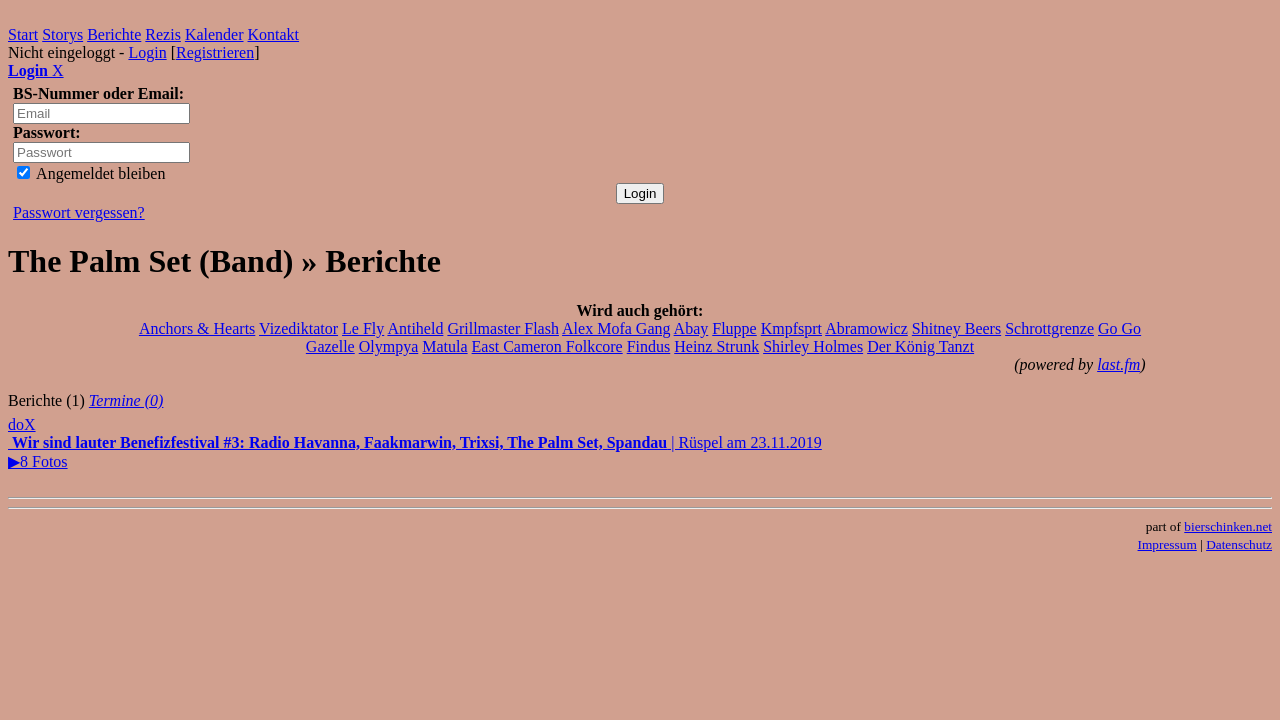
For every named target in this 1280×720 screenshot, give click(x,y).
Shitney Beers (956, 328)
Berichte (114, 34)
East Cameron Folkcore (547, 346)
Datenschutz (1239, 544)
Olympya (389, 346)
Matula (444, 346)
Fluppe (734, 328)
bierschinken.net (1228, 526)
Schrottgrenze (1049, 328)
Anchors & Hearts (197, 328)
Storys (62, 34)
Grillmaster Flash (503, 328)
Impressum (1167, 544)
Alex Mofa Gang (616, 328)
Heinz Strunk (716, 346)
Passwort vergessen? (79, 212)
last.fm (1118, 364)
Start (23, 34)
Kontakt (274, 34)
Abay (691, 328)
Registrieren (215, 52)
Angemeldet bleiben (91, 173)
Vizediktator (298, 328)
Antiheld (415, 328)
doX (22, 424)
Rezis (163, 34)
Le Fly (363, 328)
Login (147, 52)
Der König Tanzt (920, 346)
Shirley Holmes (813, 346)
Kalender (214, 34)
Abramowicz (866, 328)
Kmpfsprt (791, 328)
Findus (649, 346)
